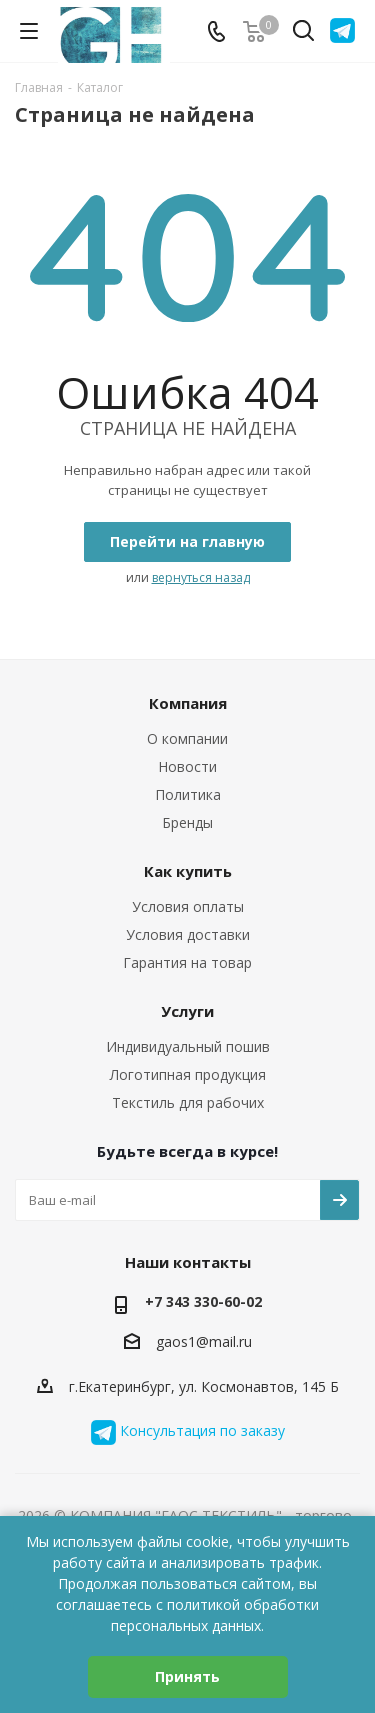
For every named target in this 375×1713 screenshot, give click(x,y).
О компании (187, 738)
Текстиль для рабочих (188, 1102)
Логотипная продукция (188, 1074)
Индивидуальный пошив (188, 1046)
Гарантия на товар (187, 962)
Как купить (188, 871)
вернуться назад (201, 577)
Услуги (187, 1011)
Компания (188, 703)
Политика (188, 794)
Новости (187, 766)
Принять (187, 1676)
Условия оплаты (188, 906)
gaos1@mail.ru (204, 1342)
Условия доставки (188, 934)
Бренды (187, 822)
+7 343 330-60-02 (203, 1301)
